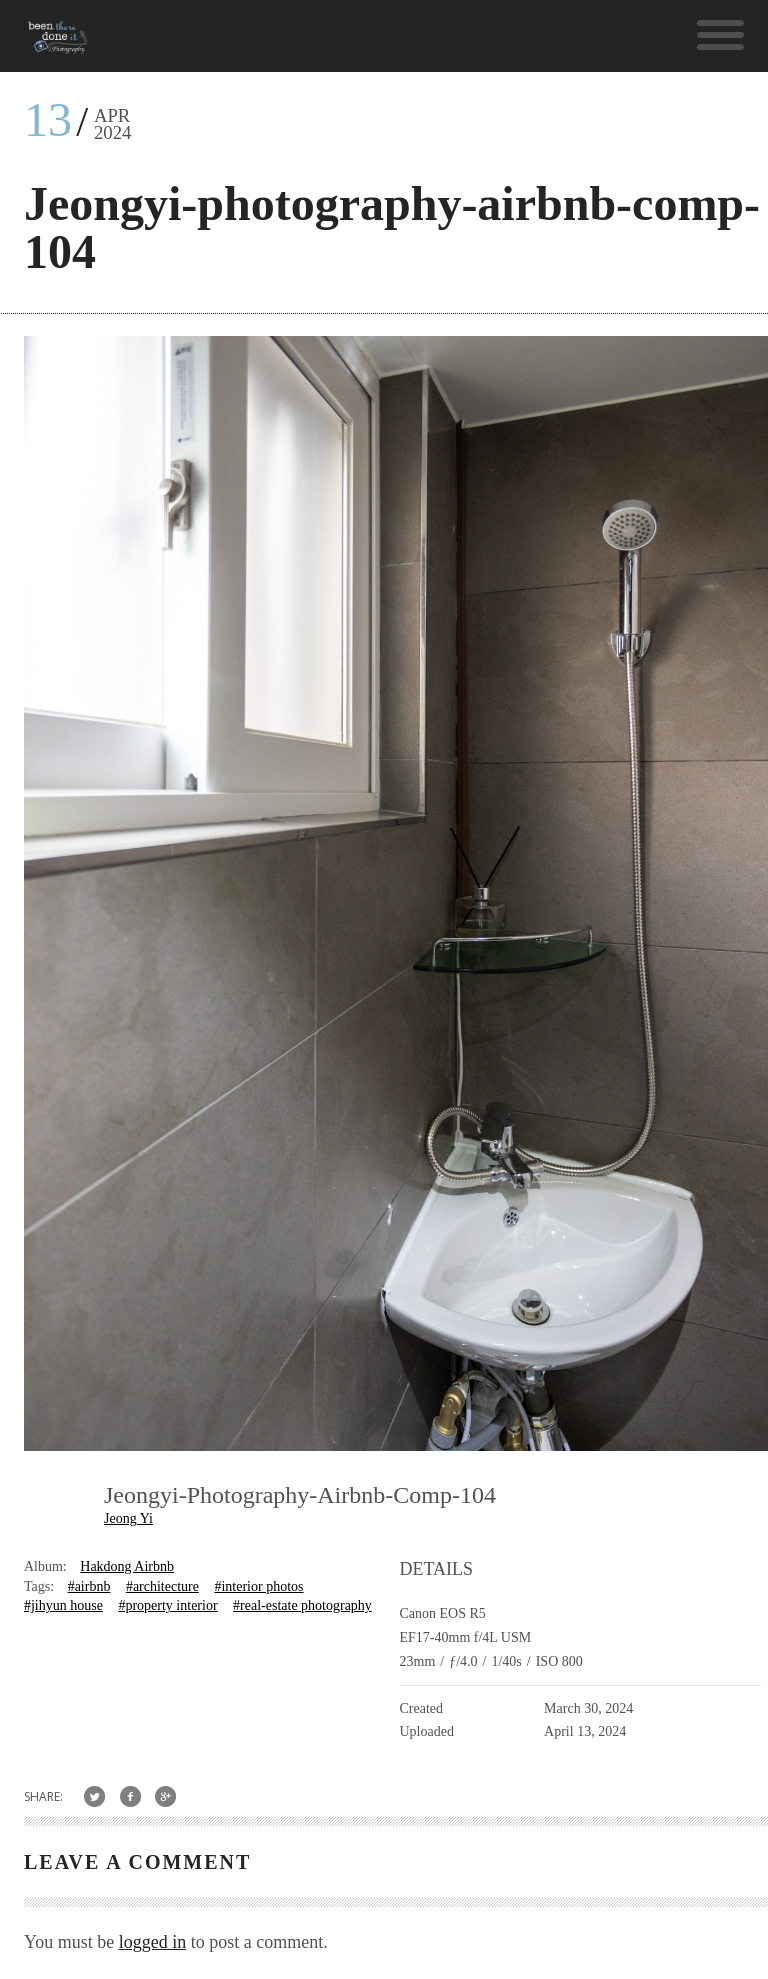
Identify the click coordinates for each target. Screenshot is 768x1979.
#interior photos (258, 1586)
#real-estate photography (302, 1605)
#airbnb (89, 1586)
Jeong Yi (128, 1518)
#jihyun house (63, 1605)
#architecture (162, 1586)
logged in (153, 1942)
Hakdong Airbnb (127, 1566)
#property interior (167, 1605)
